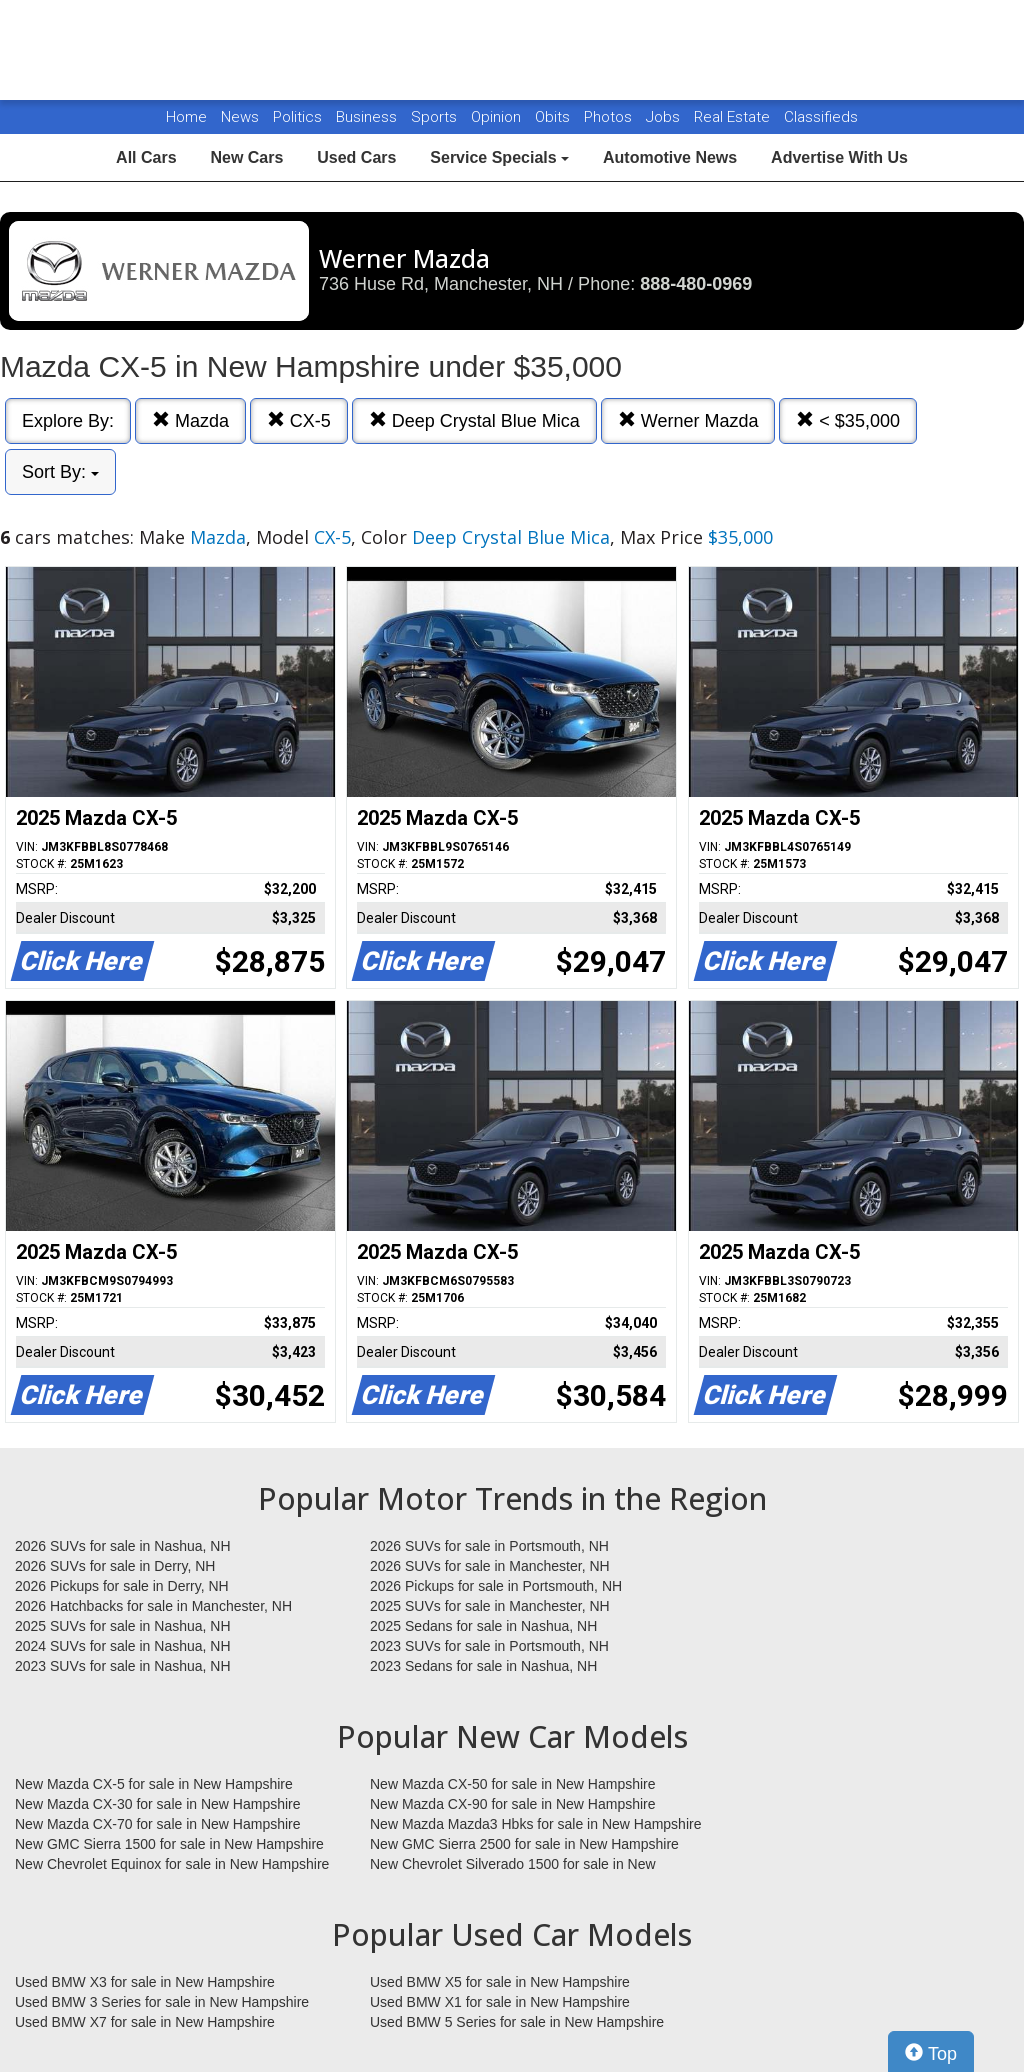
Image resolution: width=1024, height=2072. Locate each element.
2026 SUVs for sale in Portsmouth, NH (489, 1546)
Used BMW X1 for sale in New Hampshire (500, 2002)
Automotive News (670, 157)
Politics (297, 117)
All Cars (146, 157)
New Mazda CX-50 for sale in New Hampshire (513, 1784)
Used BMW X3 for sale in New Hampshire (145, 1982)
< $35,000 (848, 420)
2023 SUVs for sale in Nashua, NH (123, 1666)
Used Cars (356, 157)
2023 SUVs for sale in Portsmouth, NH (489, 1646)
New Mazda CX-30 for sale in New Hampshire (158, 1804)
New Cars (246, 157)
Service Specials (499, 157)
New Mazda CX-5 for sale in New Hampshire (154, 1784)
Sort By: (60, 472)
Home (186, 117)
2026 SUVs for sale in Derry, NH (115, 1566)
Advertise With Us (839, 157)
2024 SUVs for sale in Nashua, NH (123, 1646)
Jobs (665, 117)
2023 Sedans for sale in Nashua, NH (483, 1666)
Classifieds (821, 117)
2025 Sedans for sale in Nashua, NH (483, 1626)
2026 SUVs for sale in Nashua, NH (123, 1546)
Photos (610, 117)
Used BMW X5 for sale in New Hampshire (500, 1982)
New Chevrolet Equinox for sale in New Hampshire (172, 1864)
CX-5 (299, 420)
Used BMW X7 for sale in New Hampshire (145, 2022)
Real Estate (734, 117)
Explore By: (68, 421)
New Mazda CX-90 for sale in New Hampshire (513, 1804)
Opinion (498, 117)
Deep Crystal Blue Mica (474, 420)
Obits (554, 117)
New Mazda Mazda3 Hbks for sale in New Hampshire (535, 1824)
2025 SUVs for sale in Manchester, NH (490, 1606)
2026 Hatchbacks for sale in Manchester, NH (153, 1606)
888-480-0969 (696, 284)
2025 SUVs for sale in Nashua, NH (123, 1626)
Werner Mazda (688, 420)
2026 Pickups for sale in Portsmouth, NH (496, 1586)
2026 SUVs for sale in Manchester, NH (490, 1566)
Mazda (190, 420)
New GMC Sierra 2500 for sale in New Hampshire (524, 1844)
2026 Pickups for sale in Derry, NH (122, 1586)
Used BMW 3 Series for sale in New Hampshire (162, 2002)
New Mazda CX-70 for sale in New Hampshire (158, 1824)
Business (368, 117)
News (240, 117)
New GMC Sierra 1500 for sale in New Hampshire (169, 1844)
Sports (436, 117)
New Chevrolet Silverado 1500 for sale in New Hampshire (513, 1865)
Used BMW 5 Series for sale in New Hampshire (517, 2022)
